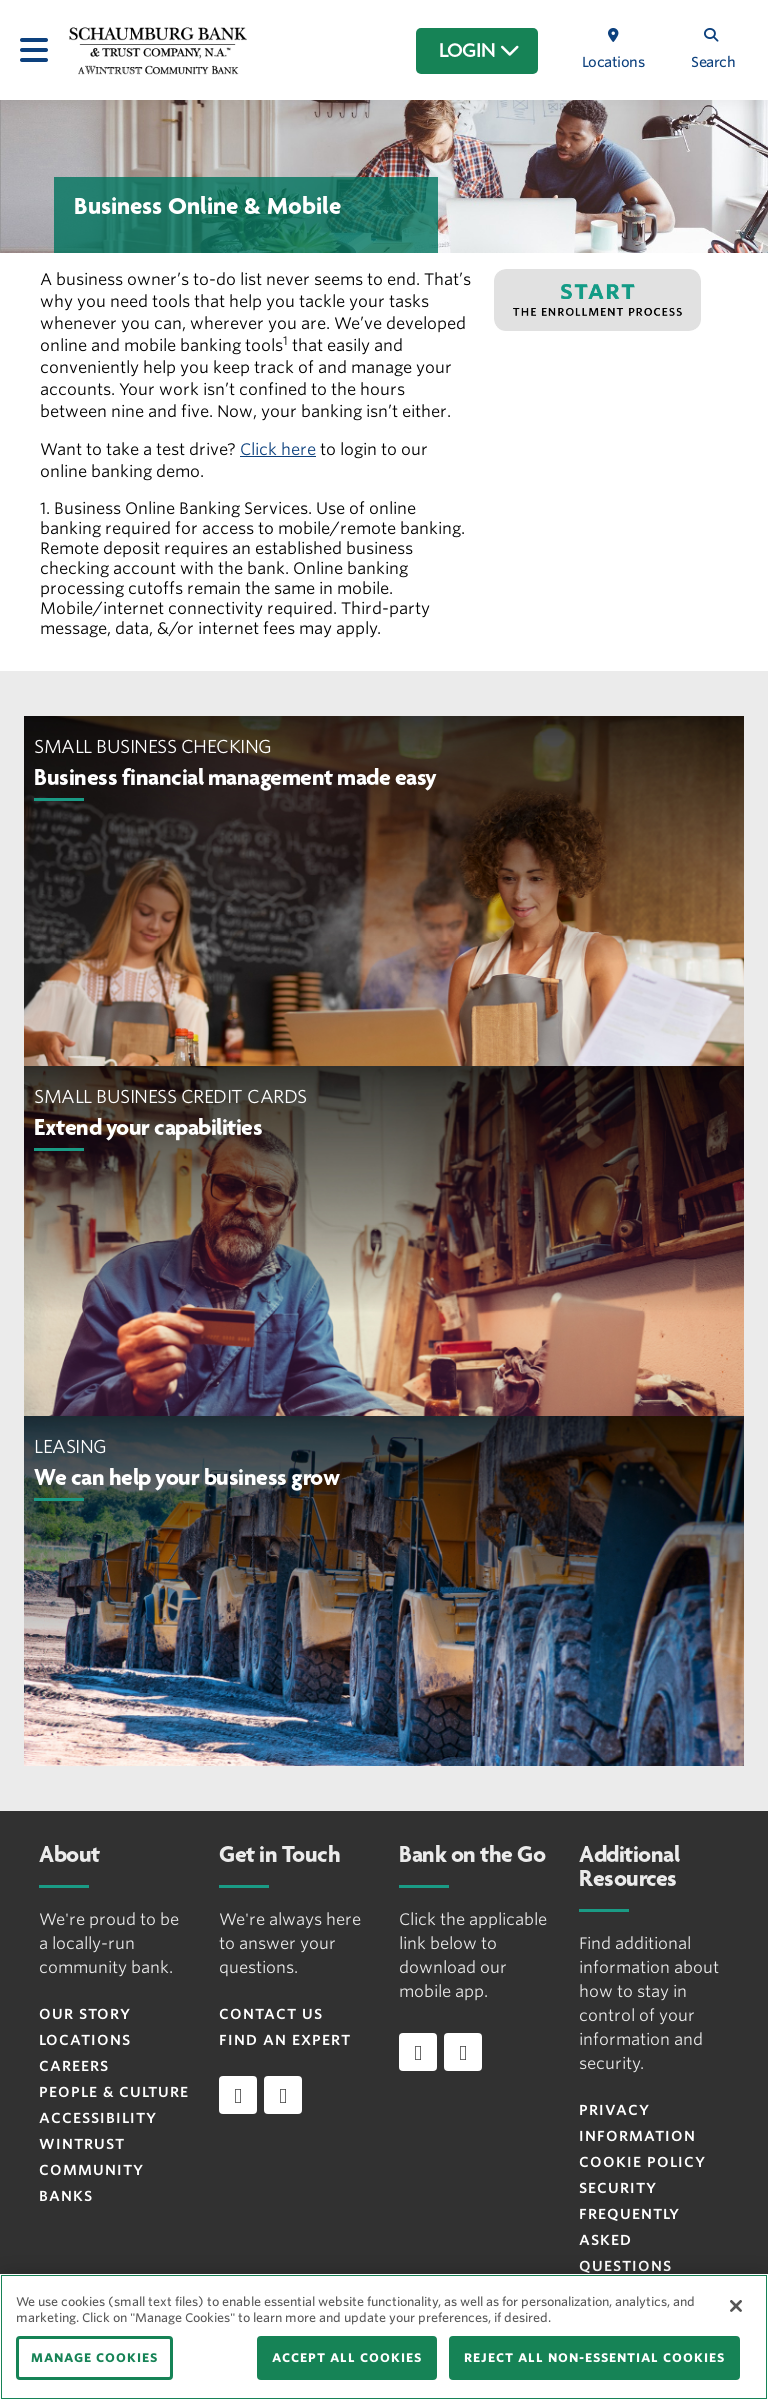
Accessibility (98, 2118)
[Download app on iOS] (418, 2052)
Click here (278, 449)
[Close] (736, 2306)
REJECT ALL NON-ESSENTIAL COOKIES (594, 2357)
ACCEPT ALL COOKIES (347, 2357)
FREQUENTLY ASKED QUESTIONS (629, 2240)
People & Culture (114, 2092)
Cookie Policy (642, 2162)
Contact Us (271, 2014)
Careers (74, 2066)
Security (618, 2188)
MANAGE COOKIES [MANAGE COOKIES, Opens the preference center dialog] (94, 2357)
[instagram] (283, 2095)
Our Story (85, 2014)
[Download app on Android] (463, 2052)
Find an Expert (285, 2040)
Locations (85, 2040)
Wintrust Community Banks (91, 2170)
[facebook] (238, 2095)
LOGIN (479, 51)
